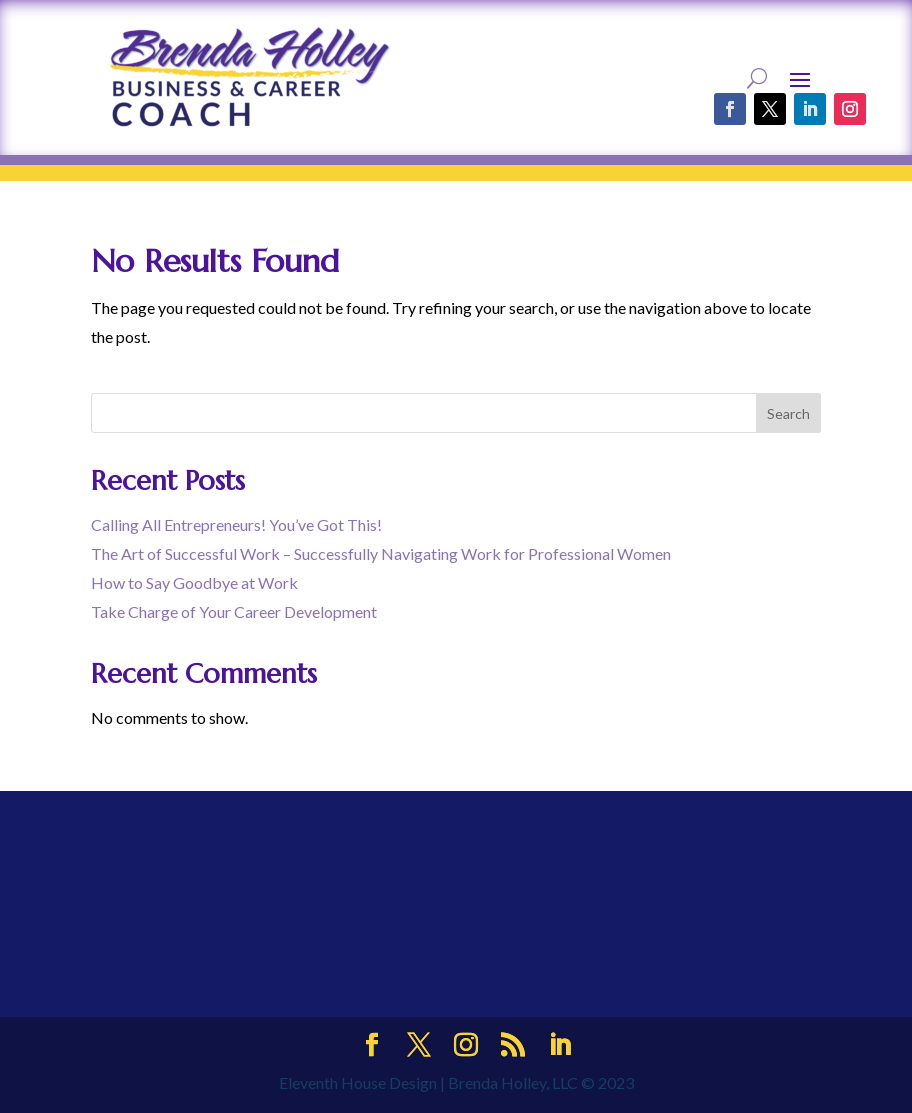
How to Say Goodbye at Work (194, 582)
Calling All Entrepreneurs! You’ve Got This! (236, 524)
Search (788, 413)
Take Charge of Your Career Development (234, 611)
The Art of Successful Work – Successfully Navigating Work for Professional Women (381, 553)
